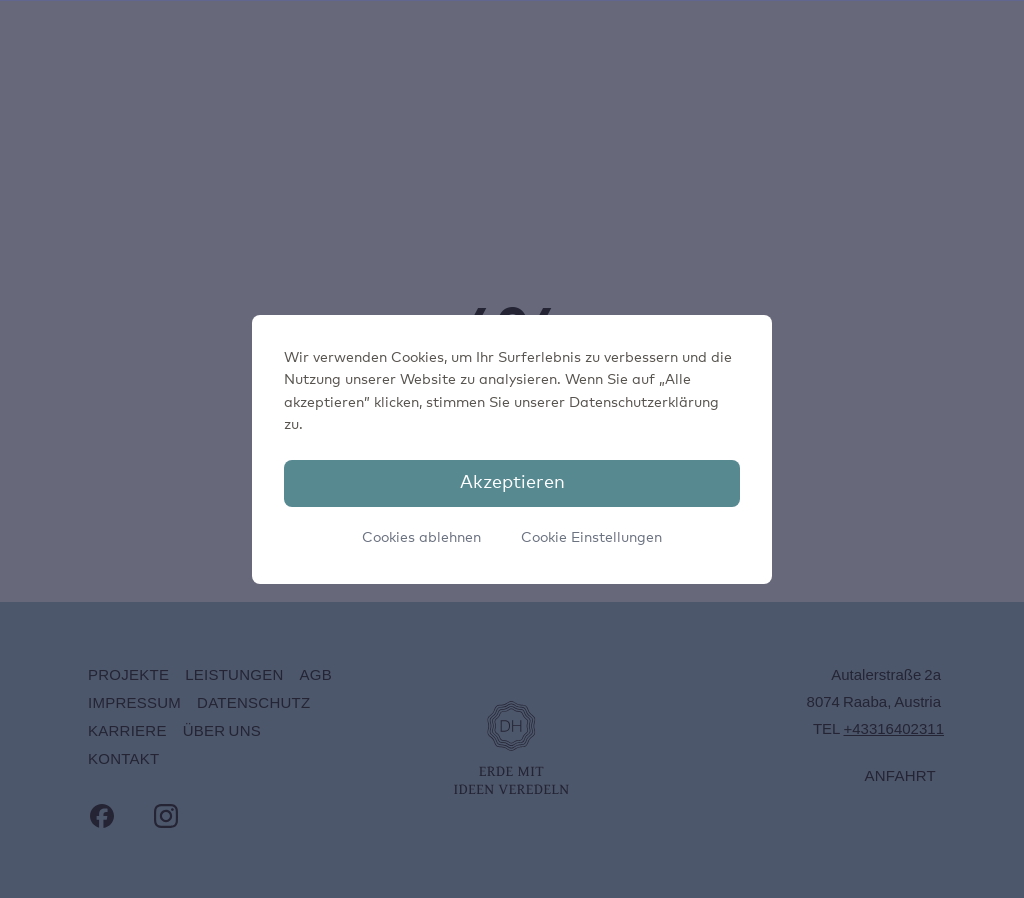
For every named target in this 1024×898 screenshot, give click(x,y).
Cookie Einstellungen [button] (591, 538)
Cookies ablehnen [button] (421, 538)
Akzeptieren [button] (512, 483)
